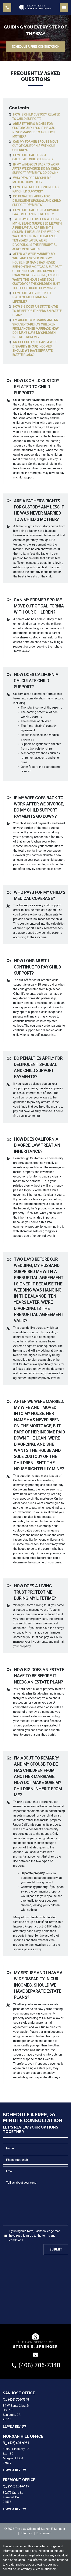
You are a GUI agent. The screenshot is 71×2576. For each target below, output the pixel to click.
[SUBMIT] (56, 2249)
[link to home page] (35, 7)
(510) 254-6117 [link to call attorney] (16, 2486)
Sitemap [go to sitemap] (26, 2533)
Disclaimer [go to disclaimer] (43, 2533)
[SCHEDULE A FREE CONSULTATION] (35, 46)
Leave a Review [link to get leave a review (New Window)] (14, 2426)
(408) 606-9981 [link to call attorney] (16, 2443)
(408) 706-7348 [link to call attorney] (16, 2399)
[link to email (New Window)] (35, 2355)
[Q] (35, 146)
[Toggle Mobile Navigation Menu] (64, 7)
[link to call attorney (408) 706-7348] (7, 7)
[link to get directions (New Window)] (28, 2412)
